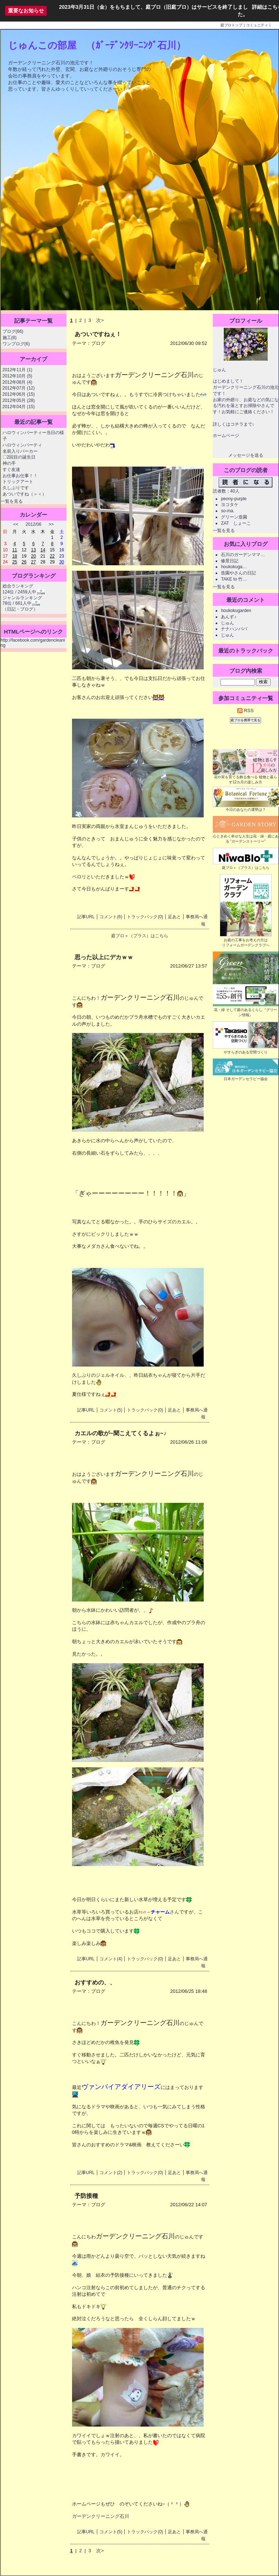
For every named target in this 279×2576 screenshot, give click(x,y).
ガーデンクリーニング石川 (100, 2516)
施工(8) (10, 337)
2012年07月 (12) (19, 388)
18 (14, 556)
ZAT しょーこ (235, 523)
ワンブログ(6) (16, 343)
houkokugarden (236, 610)
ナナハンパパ (234, 628)
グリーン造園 (234, 517)
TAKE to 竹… (234, 579)
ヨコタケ (229, 504)
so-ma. (227, 510)
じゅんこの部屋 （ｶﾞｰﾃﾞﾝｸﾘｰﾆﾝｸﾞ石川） (97, 45)
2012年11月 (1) (18, 369)
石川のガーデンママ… (243, 554)
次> (100, 320)
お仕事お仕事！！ (20, 475)
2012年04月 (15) (19, 406)
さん (165, 1912)
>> (51, 524)
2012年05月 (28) (19, 400)
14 (43, 549)
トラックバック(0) (145, 916)
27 (33, 562)
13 (33, 549)
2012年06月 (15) (19, 394)
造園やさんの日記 (238, 572)
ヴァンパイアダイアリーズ (121, 2086)
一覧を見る (12, 501)
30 (61, 562)
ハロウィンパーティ (22, 445)
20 (33, 556)
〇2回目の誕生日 (19, 457)
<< (15, 524)
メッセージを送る (245, 455)
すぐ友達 (11, 469)
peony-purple (233, 498)
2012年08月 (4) (18, 382)
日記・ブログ (20, 609)
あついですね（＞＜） (24, 494)
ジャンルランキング (22, 597)
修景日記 (229, 560)
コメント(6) (110, 916)
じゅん (227, 623)
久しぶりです (16, 487)
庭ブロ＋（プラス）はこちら (139, 935)
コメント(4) (110, 1958)
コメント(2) (110, 2172)
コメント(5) (110, 1410)
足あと (174, 916)
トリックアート (18, 481)
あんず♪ (228, 616)
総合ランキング (18, 586)
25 (14, 562)
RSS (245, 710)
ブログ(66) (13, 331)
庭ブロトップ (231, 25)
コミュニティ (257, 25)
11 (14, 549)
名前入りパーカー (20, 451)
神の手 (9, 463)
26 (24, 562)
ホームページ (226, 435)
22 (52, 556)
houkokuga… (233, 566)
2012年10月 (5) (18, 376)
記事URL (86, 916)
